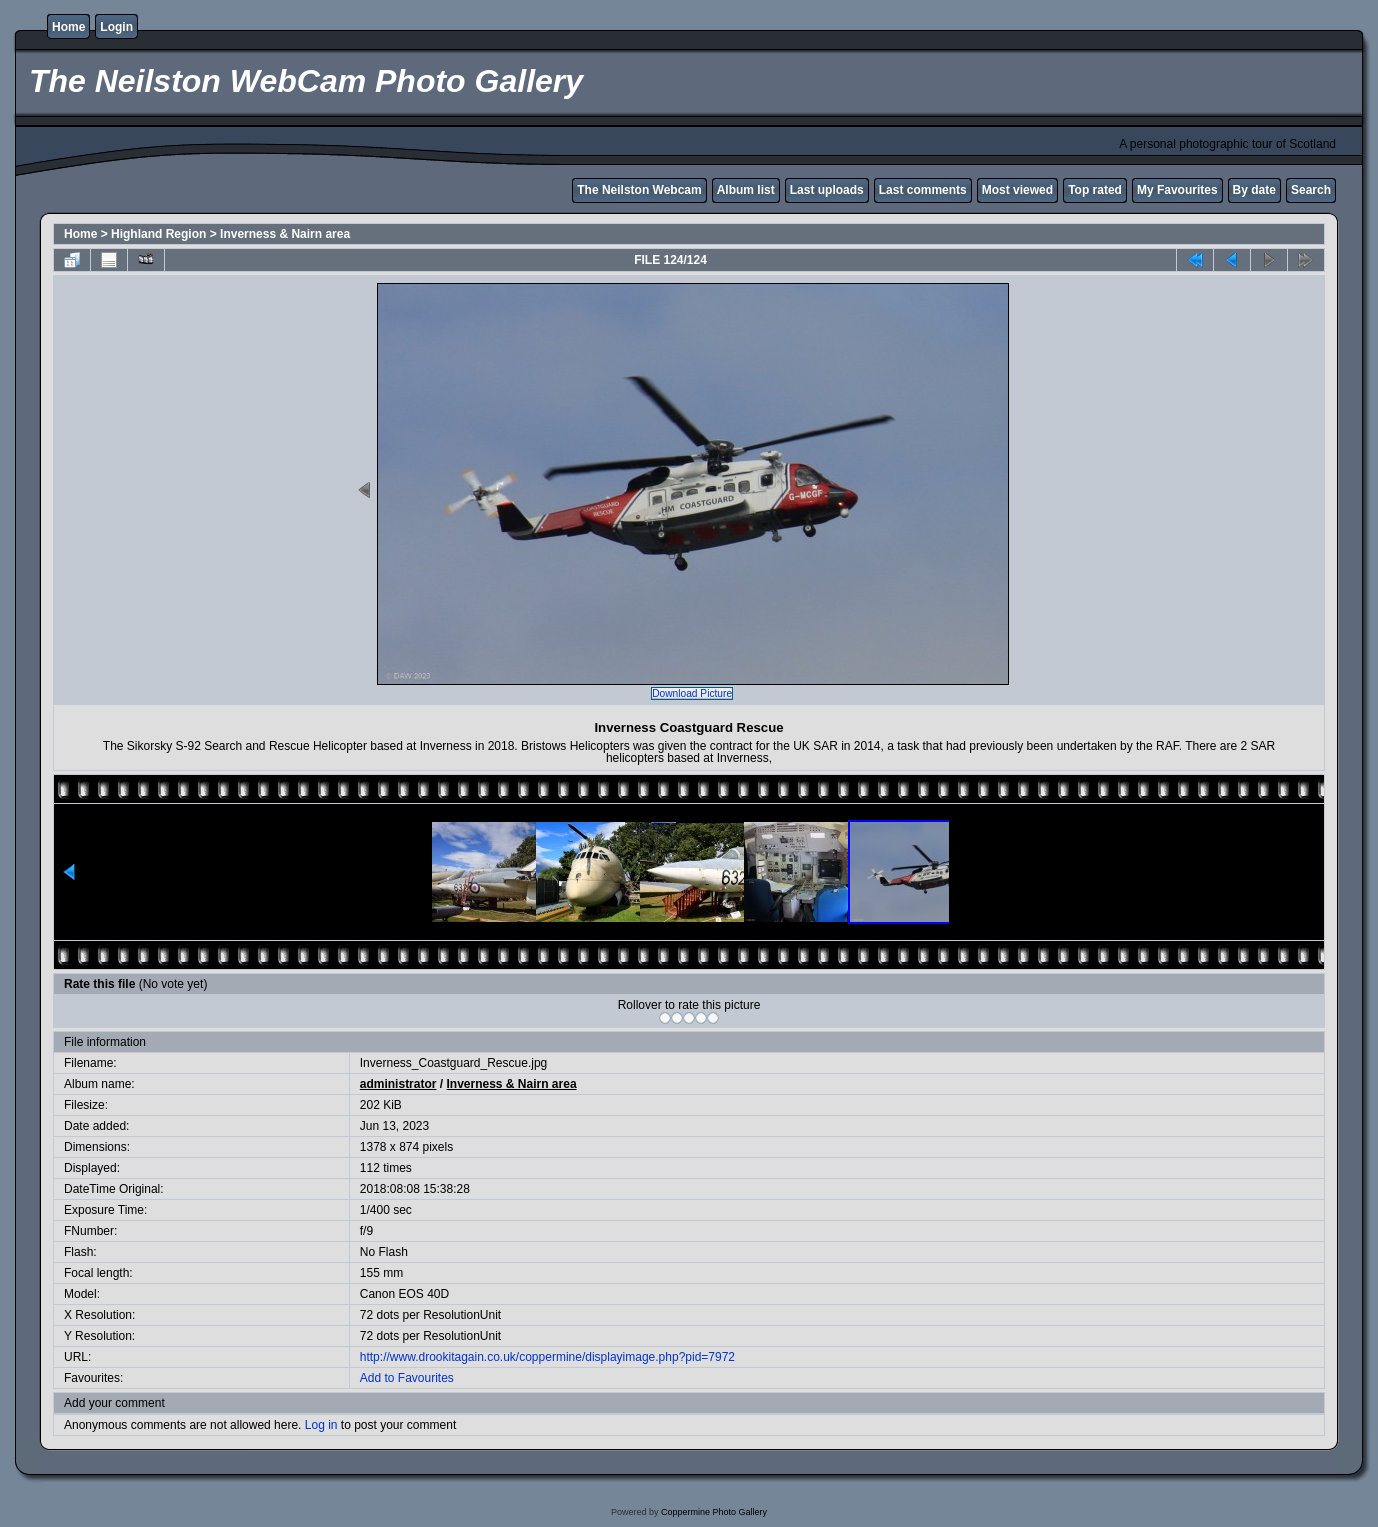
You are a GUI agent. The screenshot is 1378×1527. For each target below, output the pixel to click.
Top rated (1095, 190)
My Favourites (1177, 190)
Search (1311, 190)
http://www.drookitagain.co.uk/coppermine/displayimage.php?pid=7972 (547, 1357)
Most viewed (1017, 190)
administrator (398, 1084)
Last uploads (827, 190)
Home (68, 27)
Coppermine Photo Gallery (714, 1512)
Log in (321, 1425)
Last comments (923, 190)
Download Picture (692, 693)
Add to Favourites (407, 1378)
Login (116, 27)
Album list (746, 190)
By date (1254, 190)
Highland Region (158, 234)
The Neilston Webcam (639, 190)
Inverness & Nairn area (285, 234)
